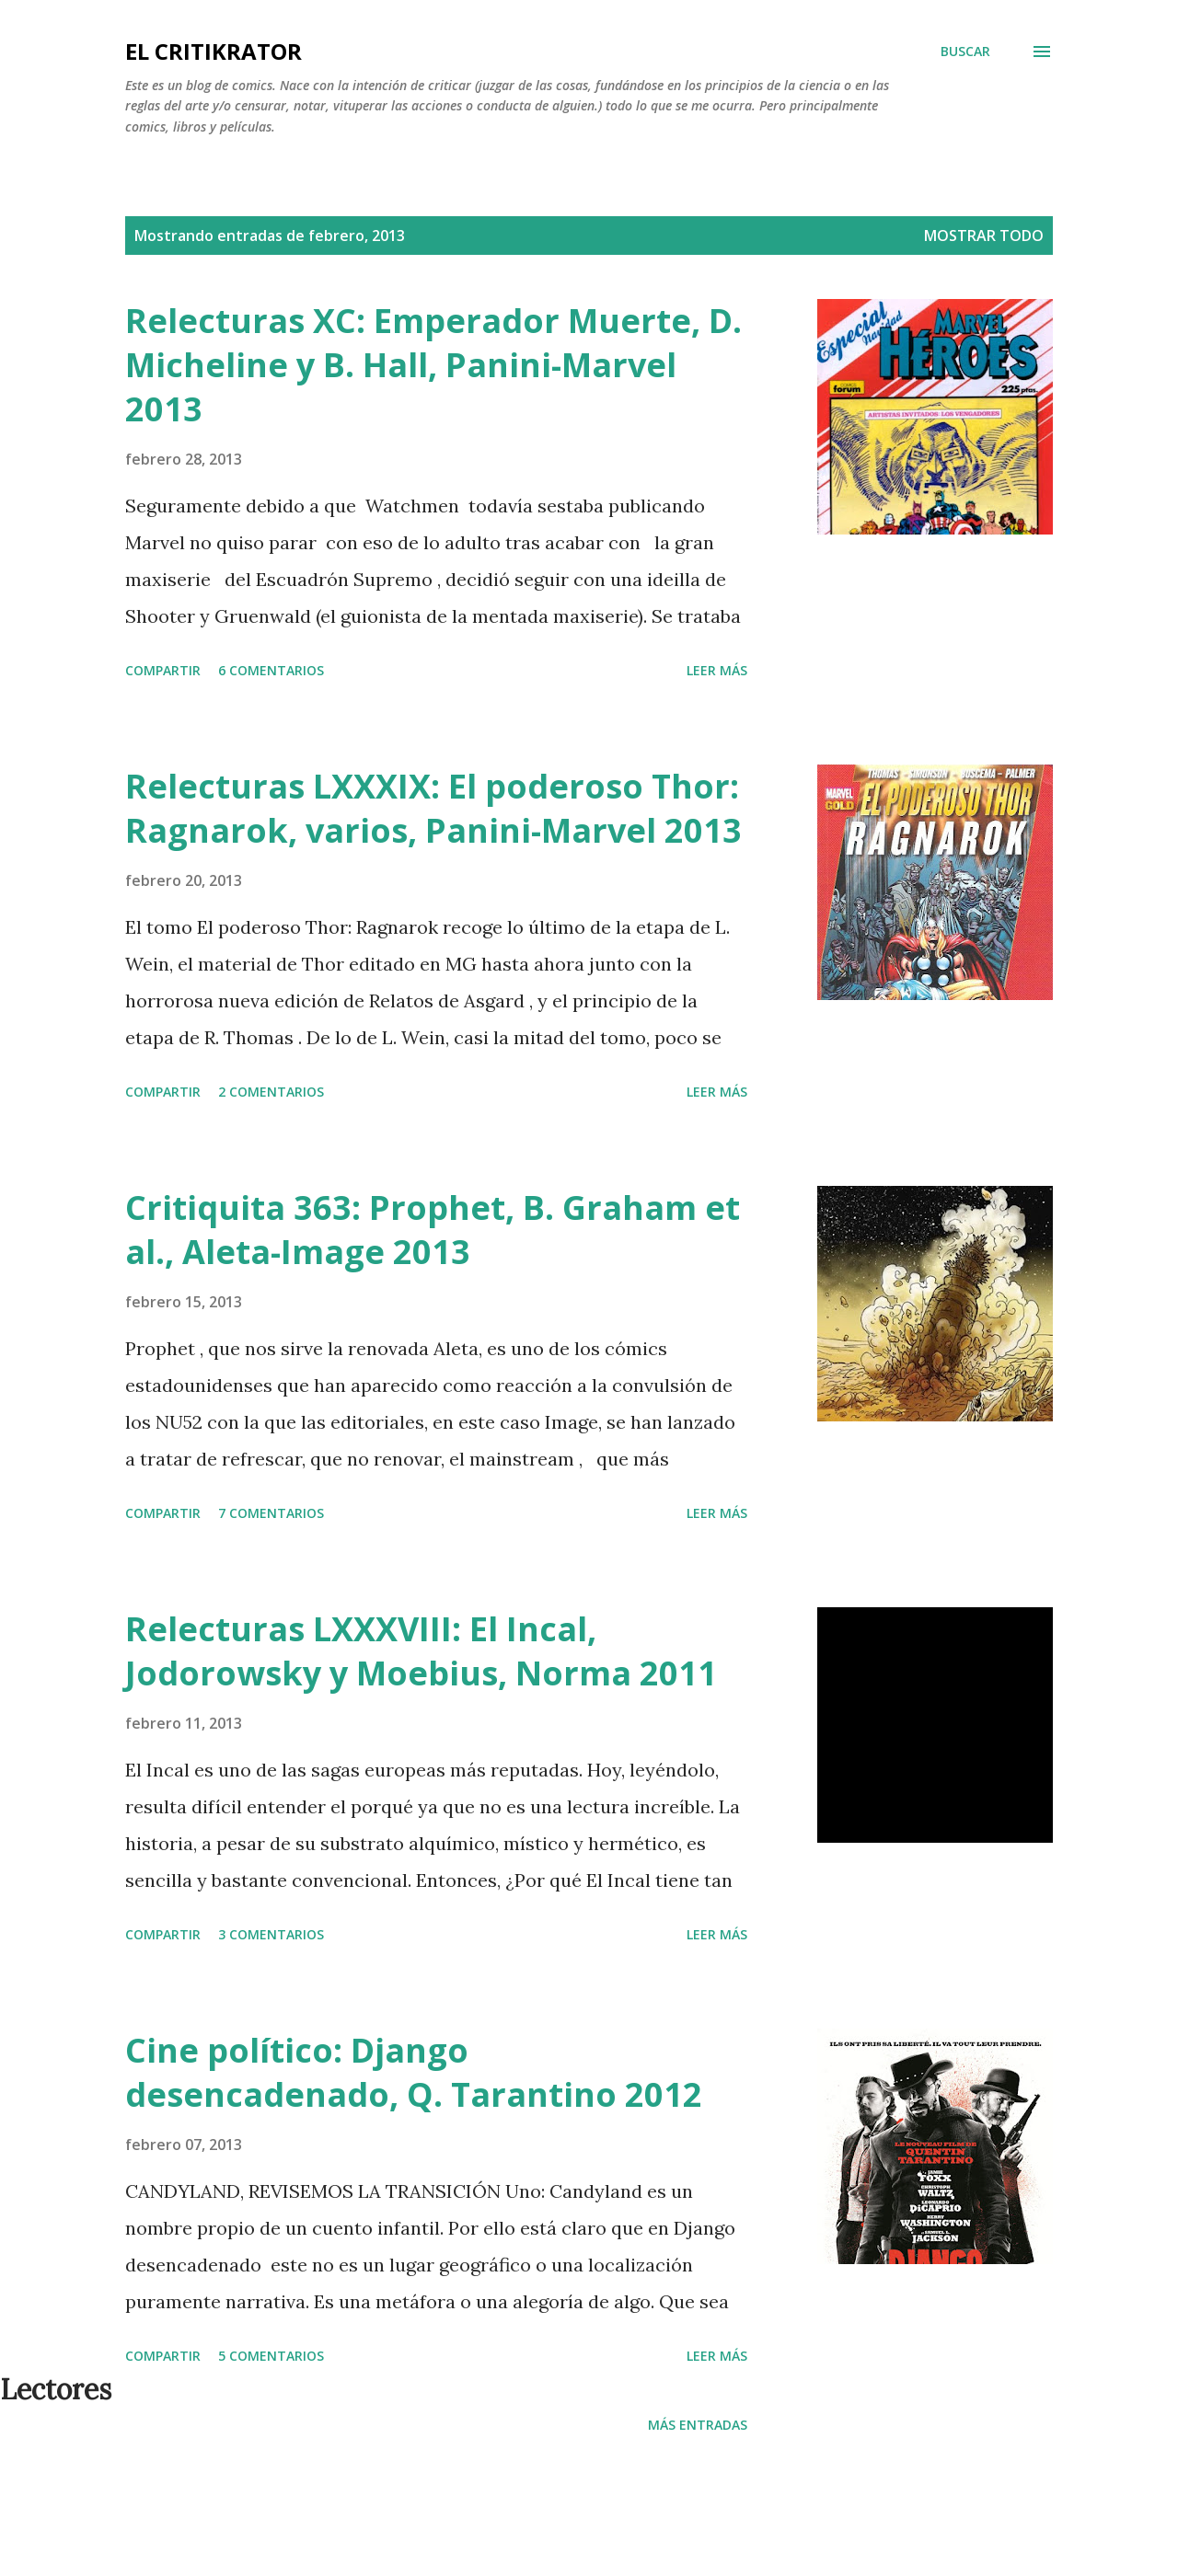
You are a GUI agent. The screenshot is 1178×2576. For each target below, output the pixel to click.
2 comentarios (271, 1091)
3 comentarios (271, 1934)
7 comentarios (271, 1513)
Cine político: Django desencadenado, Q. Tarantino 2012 (413, 2072)
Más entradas (697, 2424)
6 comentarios (271, 670)
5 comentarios (271, 2355)
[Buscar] (965, 51)
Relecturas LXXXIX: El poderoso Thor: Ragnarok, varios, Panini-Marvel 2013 (433, 808)
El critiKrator (213, 51)
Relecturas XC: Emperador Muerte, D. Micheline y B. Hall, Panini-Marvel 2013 (433, 364)
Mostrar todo (984, 235)
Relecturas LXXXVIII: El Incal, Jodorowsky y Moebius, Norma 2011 (421, 1651)
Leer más (717, 670)
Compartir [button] (163, 670)
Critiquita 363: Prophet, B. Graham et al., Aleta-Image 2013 (432, 1229)
